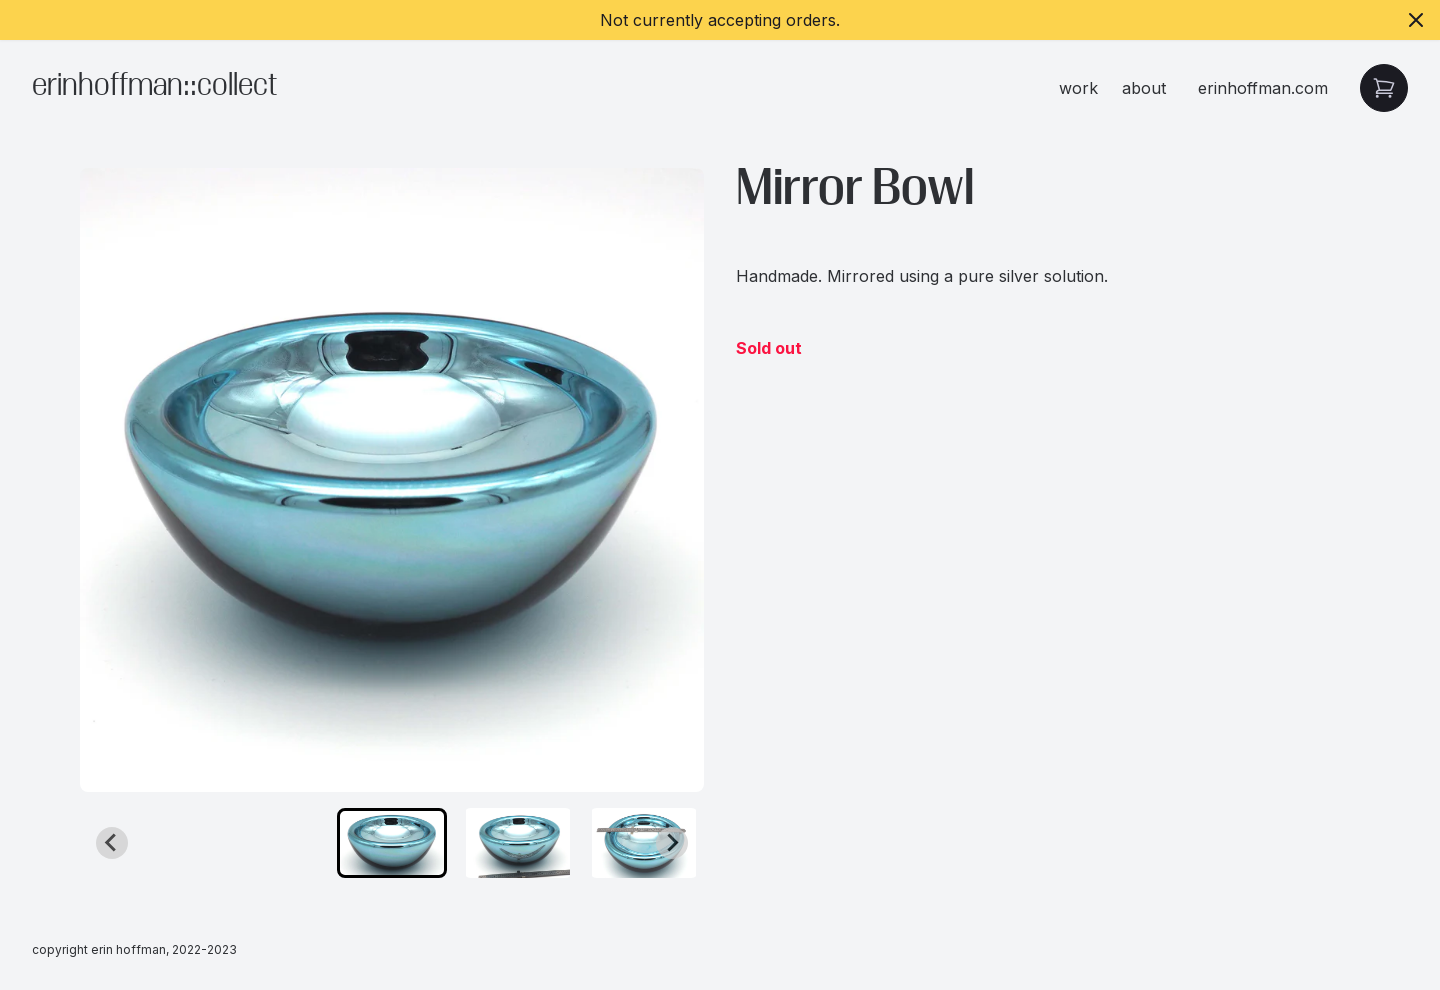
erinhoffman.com (1263, 88)
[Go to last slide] (112, 843)
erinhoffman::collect (154, 87)
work (1078, 88)
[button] (392, 843)
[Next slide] (672, 843)
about (1144, 88)
